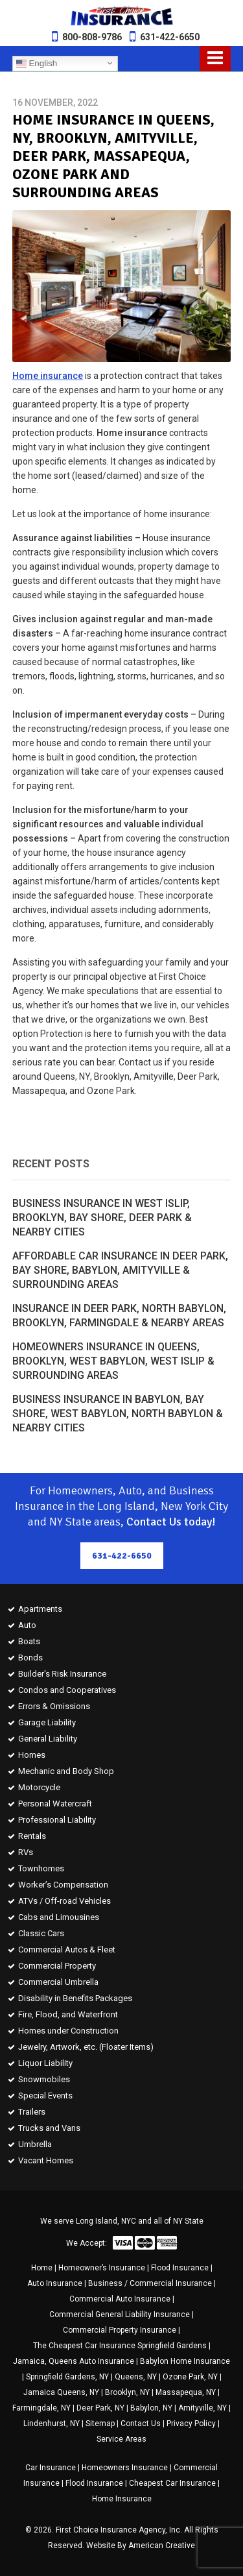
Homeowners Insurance (125, 2467)
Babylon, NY (151, 2407)
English (36, 63)
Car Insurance (50, 2467)
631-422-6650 (170, 37)
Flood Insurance (180, 2267)
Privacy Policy (191, 2423)
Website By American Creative (140, 2545)
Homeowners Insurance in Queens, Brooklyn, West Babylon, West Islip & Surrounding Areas (113, 1361)
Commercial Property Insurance (119, 2330)
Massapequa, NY (186, 2392)
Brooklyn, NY (127, 2392)
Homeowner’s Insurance (101, 2267)
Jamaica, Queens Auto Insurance (73, 2361)
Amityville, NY (202, 2407)
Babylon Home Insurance (185, 2361)
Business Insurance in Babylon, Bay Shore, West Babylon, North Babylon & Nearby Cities (117, 1413)
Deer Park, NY (100, 2407)
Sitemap (100, 2423)
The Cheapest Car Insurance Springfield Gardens (120, 2345)
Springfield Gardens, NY (67, 2376)
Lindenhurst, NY (51, 2423)
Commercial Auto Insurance (119, 2298)
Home (41, 2267)
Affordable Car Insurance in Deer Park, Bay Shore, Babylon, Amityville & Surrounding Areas (120, 1270)
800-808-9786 (92, 37)
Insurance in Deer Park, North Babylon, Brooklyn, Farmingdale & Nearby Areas (119, 1315)
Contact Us (141, 2423)
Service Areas (121, 2439)
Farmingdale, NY (41, 2407)
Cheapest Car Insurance (172, 2483)
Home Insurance (122, 2498)
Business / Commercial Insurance (150, 2283)
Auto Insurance (54, 2283)
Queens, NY (136, 2376)
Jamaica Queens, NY (61, 2392)
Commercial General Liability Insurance (119, 2314)
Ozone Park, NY (190, 2376)
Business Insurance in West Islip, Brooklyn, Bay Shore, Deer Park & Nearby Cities (102, 1217)
